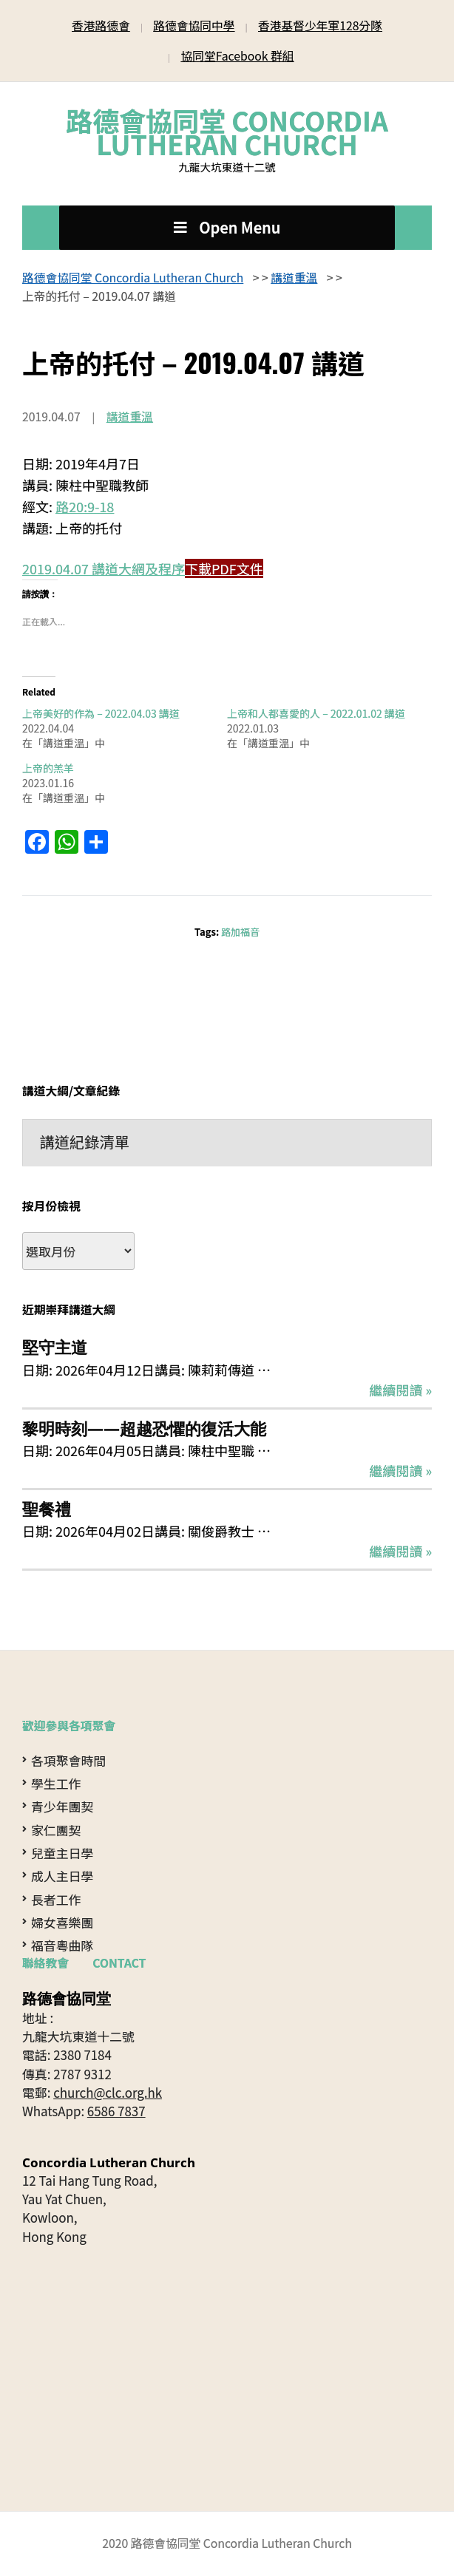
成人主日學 (62, 1875)
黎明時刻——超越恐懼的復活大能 (144, 1428)
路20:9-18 (84, 506)
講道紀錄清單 (85, 1141)
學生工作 (56, 1783)
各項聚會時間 (68, 1760)
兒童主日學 (62, 1852)
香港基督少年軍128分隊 (320, 25)
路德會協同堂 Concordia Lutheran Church (227, 132)
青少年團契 (62, 1806)
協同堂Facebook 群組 (237, 55)
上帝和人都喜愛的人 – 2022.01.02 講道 (316, 713)
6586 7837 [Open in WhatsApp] (116, 2110)
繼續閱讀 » (400, 1389)
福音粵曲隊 (62, 1945)
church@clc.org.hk (107, 2092)
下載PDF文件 (224, 568)
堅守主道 (54, 1347)
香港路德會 (101, 25)
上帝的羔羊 (48, 768)
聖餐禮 (46, 1509)
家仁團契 (56, 1830)
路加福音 (240, 932)
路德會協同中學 (193, 25)
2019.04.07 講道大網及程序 (103, 568)
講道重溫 (129, 416)
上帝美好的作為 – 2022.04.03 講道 (101, 713)
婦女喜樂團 (62, 1922)
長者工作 (56, 1899)
